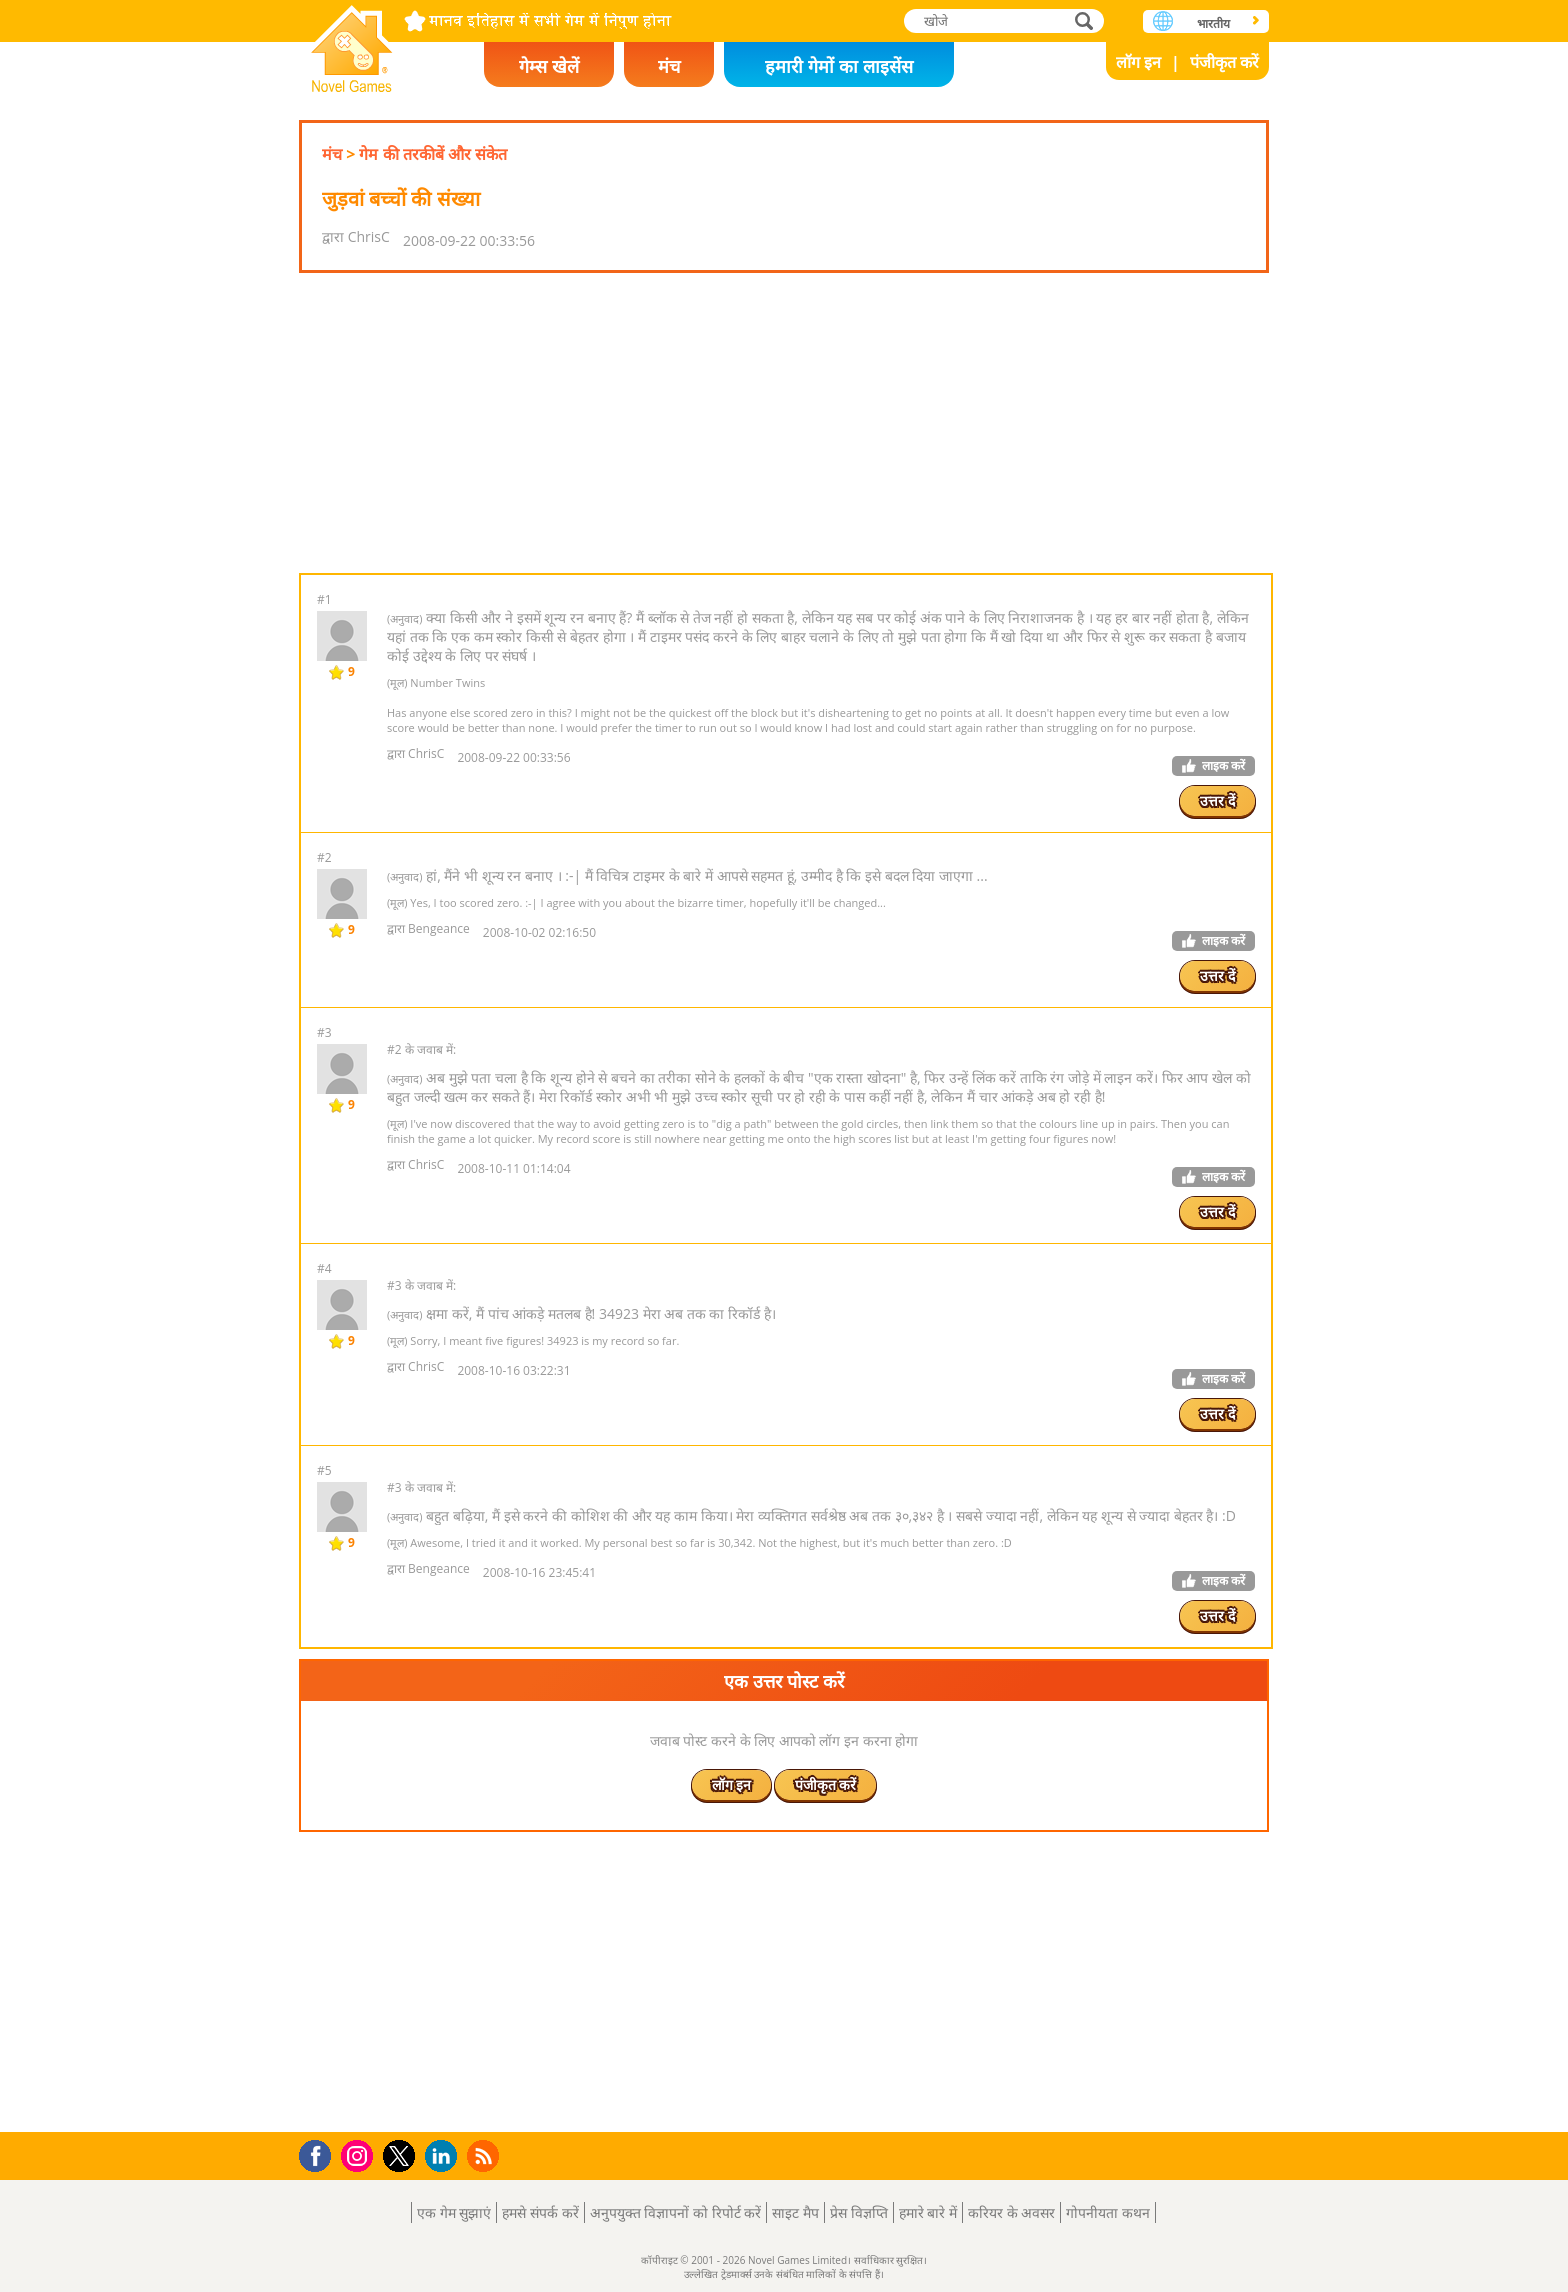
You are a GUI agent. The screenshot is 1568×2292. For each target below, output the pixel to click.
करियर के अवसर (1011, 2212)
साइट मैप (795, 2212)
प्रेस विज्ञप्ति (859, 2212)
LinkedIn (444, 2156)
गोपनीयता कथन (1108, 2212)
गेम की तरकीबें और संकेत (433, 154)
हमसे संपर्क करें (540, 2212)
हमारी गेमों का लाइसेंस (838, 66)
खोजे (1086, 20)
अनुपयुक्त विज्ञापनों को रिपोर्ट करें (676, 2212)
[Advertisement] (784, 423)
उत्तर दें (1217, 800)
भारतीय (1213, 23)
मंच (669, 66)
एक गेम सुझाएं (454, 2212)
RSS (485, 2155)
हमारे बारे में (928, 2212)
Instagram (360, 2154)
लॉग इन (1138, 62)
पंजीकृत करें (1224, 62)
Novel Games (352, 42)
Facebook (320, 2153)
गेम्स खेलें (549, 66)
